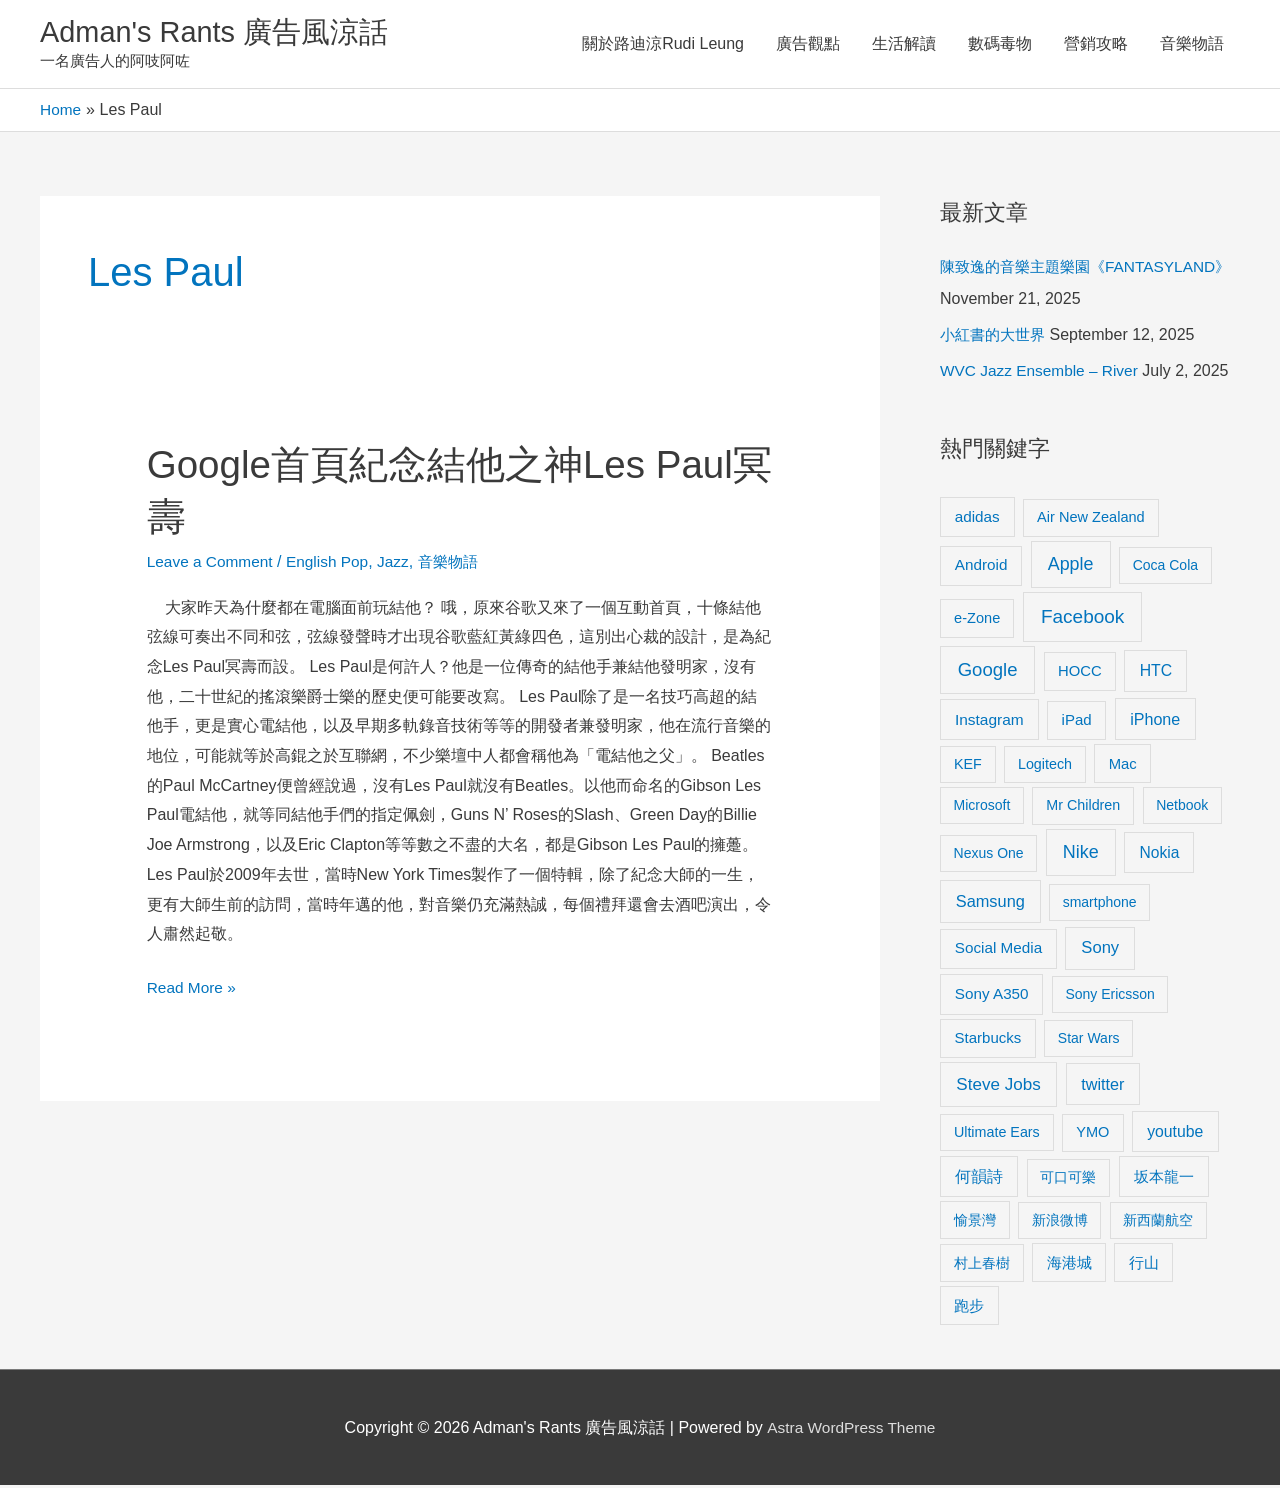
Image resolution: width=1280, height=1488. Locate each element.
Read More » (193, 986)
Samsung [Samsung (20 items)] (990, 904)
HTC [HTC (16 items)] (1156, 672)
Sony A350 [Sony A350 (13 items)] (992, 996)
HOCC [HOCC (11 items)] (1080, 673)
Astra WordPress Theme (851, 1429)
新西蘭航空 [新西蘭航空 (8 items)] (1158, 1222)
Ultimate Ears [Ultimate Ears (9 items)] (997, 1134)
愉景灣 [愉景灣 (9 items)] (975, 1222)
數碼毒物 (1000, 44)
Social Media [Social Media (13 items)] (998, 950)
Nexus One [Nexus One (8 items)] (989, 856)
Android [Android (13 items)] (981, 567)
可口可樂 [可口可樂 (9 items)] (1068, 1180)
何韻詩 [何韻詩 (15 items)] (979, 1179)
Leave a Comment (212, 563)
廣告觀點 (808, 44)
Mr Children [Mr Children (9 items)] (1083, 808)
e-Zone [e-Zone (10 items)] (977, 620)
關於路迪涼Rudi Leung (663, 44)
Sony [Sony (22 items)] (1100, 950)
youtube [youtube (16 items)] (1175, 1133)
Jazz (401, 563)
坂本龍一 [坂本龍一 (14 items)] (1164, 1179)
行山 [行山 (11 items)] (1144, 1265)
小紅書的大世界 (996, 337)
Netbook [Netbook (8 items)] (1182, 808)
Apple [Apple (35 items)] (1071, 567)
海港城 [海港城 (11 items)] (1069, 1265)
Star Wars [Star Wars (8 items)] (1089, 1041)
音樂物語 (1192, 44)
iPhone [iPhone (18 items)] (1155, 722)
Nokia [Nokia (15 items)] (1159, 855)
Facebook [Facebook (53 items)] (1082, 618)
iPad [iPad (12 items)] (1077, 722)
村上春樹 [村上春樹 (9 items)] (982, 1265)
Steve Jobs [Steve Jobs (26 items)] (998, 1086)
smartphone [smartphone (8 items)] (1100, 905)
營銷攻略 (1096, 44)
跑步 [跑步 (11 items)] (969, 1308)
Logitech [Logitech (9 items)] (1045, 766)
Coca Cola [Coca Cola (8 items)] (1165, 568)
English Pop (333, 563)
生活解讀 (904, 44)
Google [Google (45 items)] (988, 671)
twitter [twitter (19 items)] (1102, 1086)
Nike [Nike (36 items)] (1081, 855)
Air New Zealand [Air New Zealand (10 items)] (1091, 519)
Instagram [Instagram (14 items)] (989, 722)
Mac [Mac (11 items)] (1123, 766)
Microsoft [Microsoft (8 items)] (982, 808)
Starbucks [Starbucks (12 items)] (988, 1040)
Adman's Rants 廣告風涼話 (220, 33)
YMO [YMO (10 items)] (1092, 1134)
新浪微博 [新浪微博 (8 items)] (1060, 1222)
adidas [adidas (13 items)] (977, 518)
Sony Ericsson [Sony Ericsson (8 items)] (1109, 997)
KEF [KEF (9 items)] (968, 766)
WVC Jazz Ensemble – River (1042, 373)
